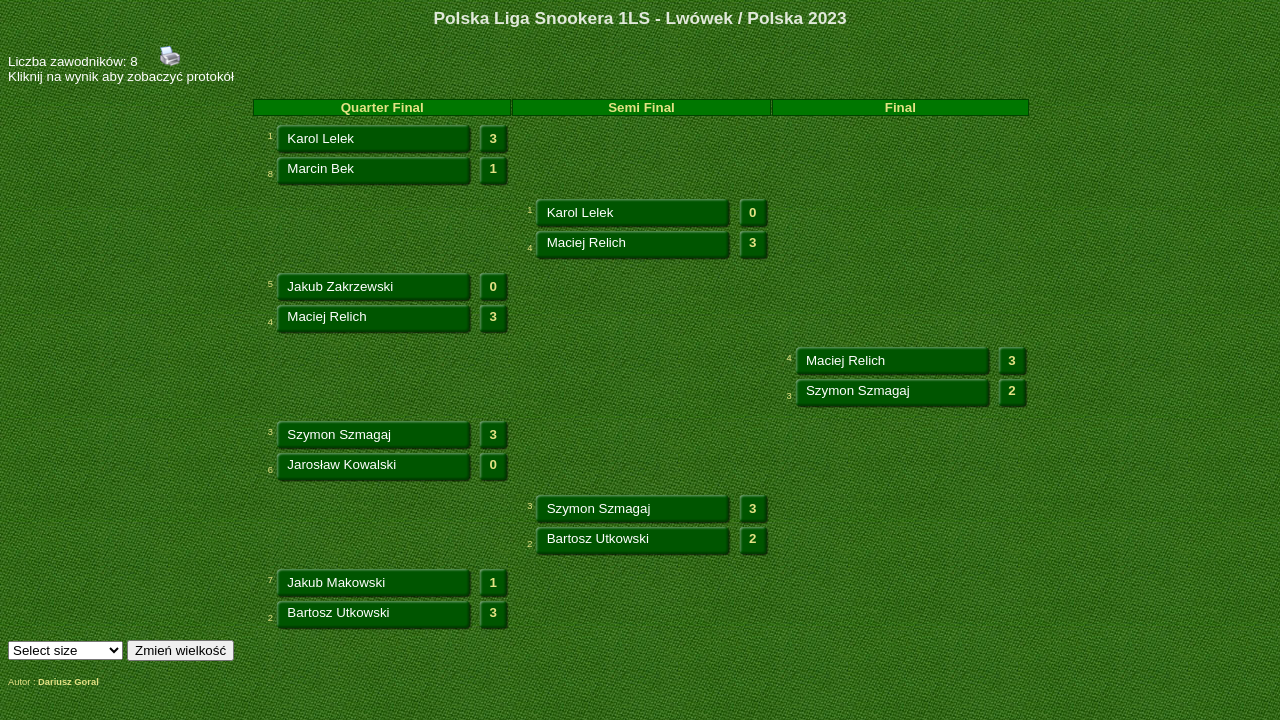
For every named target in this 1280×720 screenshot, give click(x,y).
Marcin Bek (320, 168)
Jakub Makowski (336, 582)
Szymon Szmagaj (858, 390)
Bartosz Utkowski (598, 538)
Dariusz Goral (68, 682)
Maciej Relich (586, 242)
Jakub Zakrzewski (340, 286)
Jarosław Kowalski (341, 464)
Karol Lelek (320, 138)
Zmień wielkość (180, 650)
